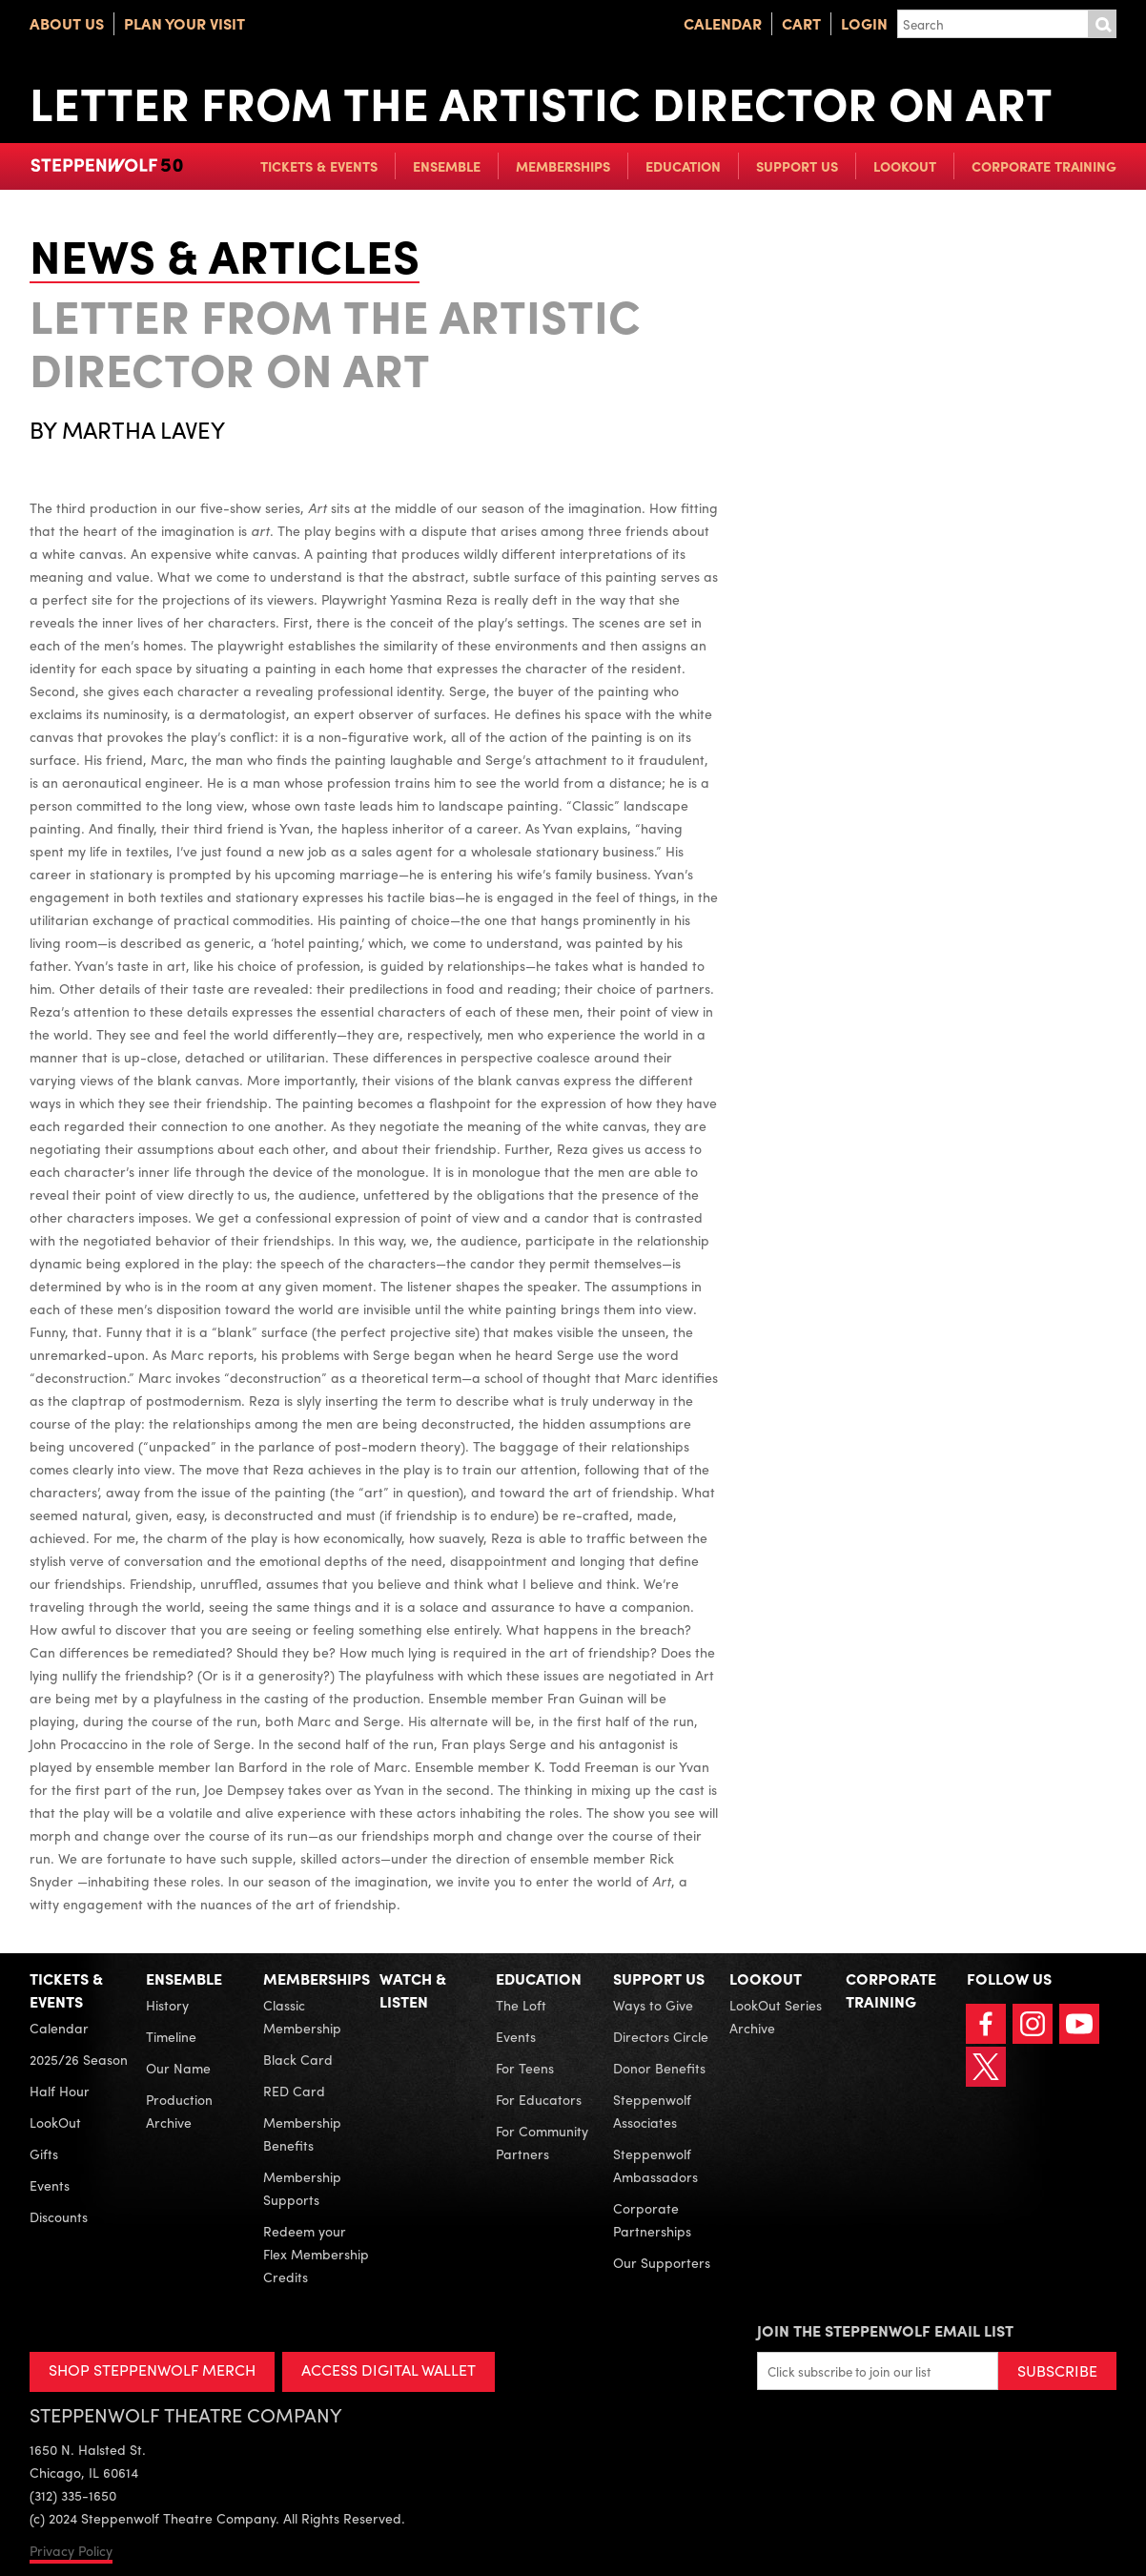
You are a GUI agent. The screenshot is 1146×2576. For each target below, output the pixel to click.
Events (50, 2185)
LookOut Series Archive (775, 2016)
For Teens (525, 2067)
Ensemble (447, 165)
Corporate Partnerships (652, 2219)
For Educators (539, 2099)
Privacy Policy (71, 2550)
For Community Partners (542, 2142)
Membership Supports (302, 2188)
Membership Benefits (302, 2133)
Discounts (59, 2216)
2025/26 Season (79, 2059)
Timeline (171, 2036)
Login (864, 23)
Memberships (563, 165)
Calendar (723, 23)
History (167, 2004)
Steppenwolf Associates (652, 2111)
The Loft (521, 2004)
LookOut (904, 165)
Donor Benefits (659, 2067)
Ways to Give (653, 2004)
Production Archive (179, 2111)
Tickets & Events (319, 165)
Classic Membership (302, 2016)
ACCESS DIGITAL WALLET (388, 2369)
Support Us (797, 165)
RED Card (294, 2090)
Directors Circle (660, 2036)
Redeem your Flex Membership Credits (316, 2253)
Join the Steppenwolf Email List (885, 2330)
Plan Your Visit (184, 23)
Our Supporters (661, 2262)
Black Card (298, 2059)
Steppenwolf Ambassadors (655, 2165)
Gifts (44, 2153)
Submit (1102, 24)
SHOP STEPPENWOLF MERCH (152, 2369)
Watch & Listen (412, 1990)
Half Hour (60, 2090)
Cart (801, 23)
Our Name (178, 2067)
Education (683, 165)
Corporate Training (1044, 165)
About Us (67, 23)
